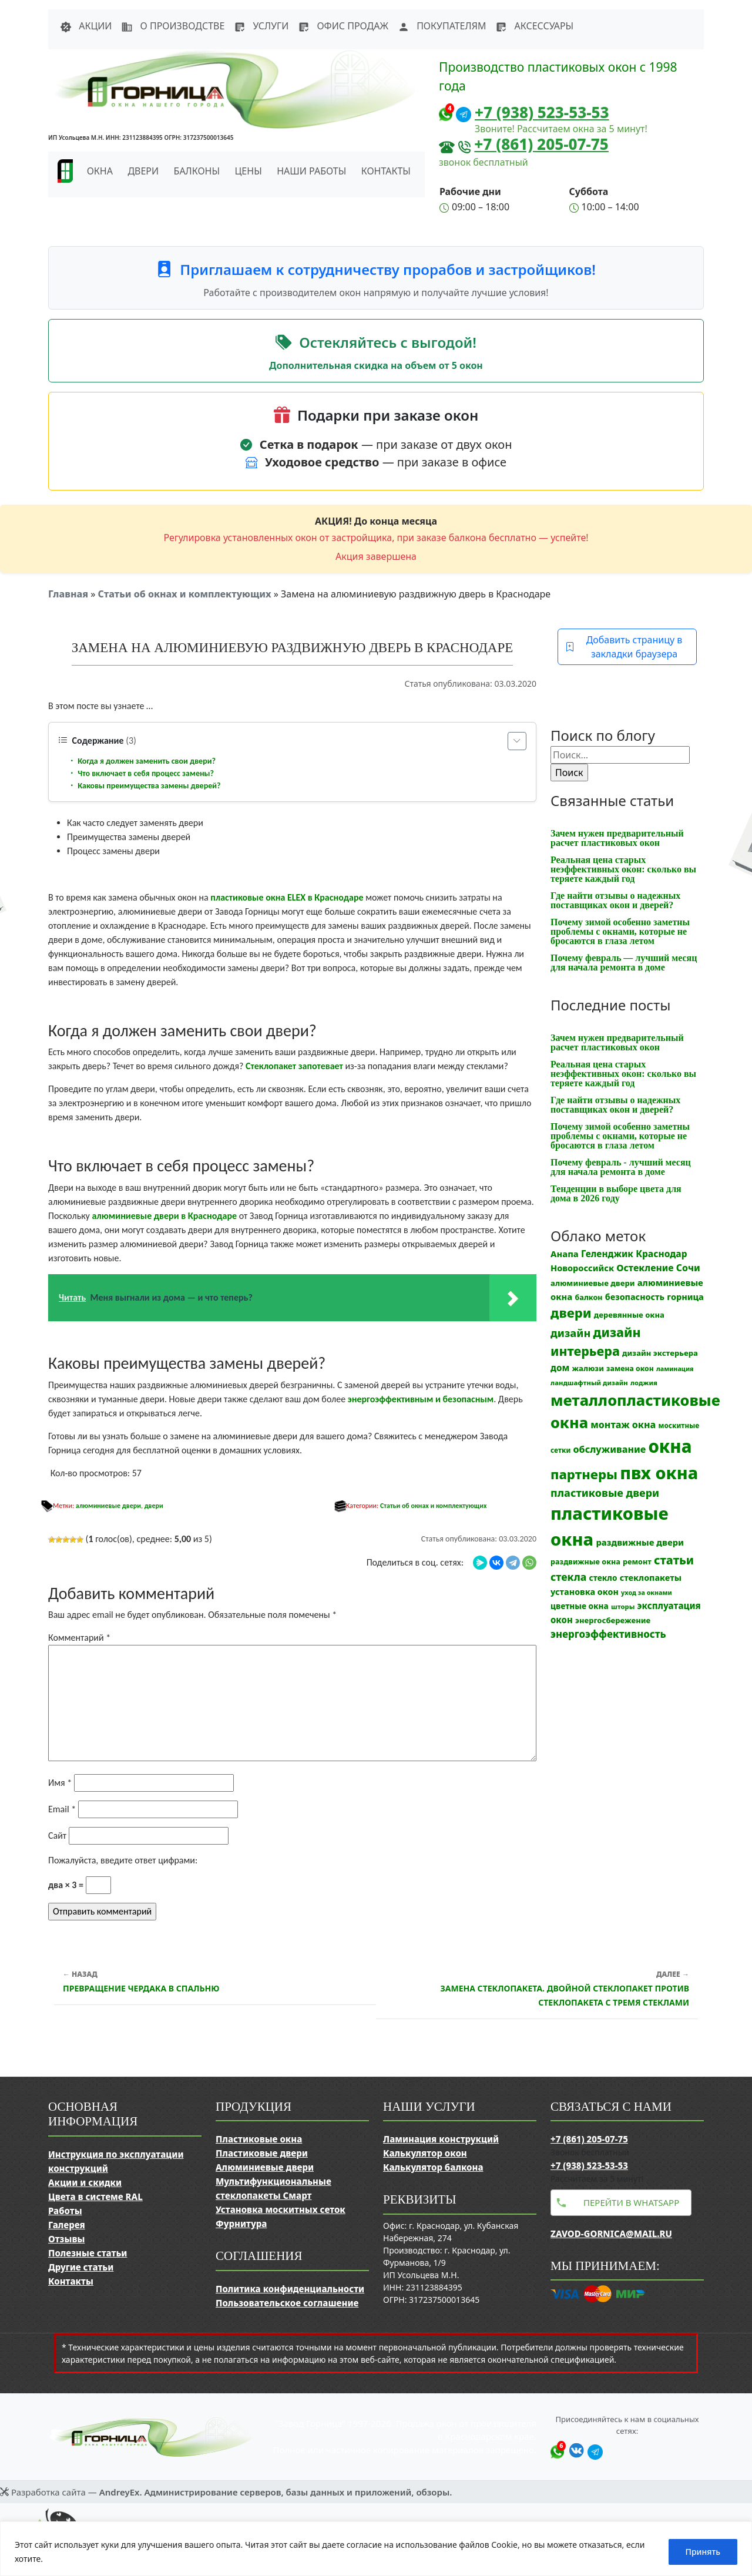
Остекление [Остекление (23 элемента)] (644, 1267)
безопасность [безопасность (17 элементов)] (634, 1296)
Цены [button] (248, 170)
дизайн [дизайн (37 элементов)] (570, 1333)
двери (154, 1506)
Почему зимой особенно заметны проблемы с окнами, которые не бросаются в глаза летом (620, 931)
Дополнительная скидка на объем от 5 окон (376, 365)
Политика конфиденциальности (290, 2289)
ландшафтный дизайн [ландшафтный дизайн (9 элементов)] (589, 1382)
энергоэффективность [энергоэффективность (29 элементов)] (608, 1634)
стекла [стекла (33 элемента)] (568, 1577)
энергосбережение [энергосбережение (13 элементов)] (612, 1620)
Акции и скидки (85, 2182)
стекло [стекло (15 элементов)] (603, 1577)
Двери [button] (143, 170)
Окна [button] (100, 170)
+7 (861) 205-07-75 (541, 144)
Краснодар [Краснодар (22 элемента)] (661, 1253)
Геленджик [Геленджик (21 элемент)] (607, 1254)
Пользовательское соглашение (287, 2303)
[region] (376, 2548)
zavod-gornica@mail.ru (611, 2233)
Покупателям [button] (442, 25)
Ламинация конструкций (441, 2139)
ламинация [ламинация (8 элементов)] (675, 1369)
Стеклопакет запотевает (294, 1066)
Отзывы (66, 2239)
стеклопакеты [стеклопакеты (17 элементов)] (651, 1577)
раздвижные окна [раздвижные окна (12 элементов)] (585, 1562)
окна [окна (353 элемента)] (669, 1446)
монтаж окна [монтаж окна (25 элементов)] (623, 1424)
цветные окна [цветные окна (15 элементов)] (579, 1605)
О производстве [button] (172, 25)
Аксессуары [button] (534, 25)
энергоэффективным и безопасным (421, 1399)
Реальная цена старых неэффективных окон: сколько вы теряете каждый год (623, 869)
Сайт (57, 1835)
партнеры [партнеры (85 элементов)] (583, 1474)
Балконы (197, 170)
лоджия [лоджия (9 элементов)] (643, 1382)
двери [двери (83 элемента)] (571, 1312)
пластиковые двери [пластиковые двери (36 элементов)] (604, 1493)
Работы (65, 2210)
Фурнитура (241, 2223)
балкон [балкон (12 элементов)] (588, 1297)
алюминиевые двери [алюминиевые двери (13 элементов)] (592, 1283)
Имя (60, 1782)
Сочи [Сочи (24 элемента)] (688, 1267)
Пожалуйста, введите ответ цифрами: (122, 1860)
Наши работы (311, 170)
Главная (68, 593)
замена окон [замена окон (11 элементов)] (630, 1368)
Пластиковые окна (259, 2139)
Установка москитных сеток (280, 2209)
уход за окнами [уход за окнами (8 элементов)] (646, 1592)
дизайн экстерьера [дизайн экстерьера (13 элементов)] (660, 1353)
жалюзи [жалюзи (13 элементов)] (588, 1368)
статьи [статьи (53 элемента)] (674, 1560)
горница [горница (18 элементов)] (685, 1296)
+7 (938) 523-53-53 (542, 112)
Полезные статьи (87, 2253)
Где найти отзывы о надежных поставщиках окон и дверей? (615, 900)
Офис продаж (343, 25)
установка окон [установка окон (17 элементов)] (584, 1591)
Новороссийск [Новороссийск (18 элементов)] (582, 1268)
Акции (86, 25)
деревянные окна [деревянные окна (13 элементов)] (629, 1314)
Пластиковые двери (262, 2153)
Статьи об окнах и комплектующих (184, 593)
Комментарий (79, 1637)
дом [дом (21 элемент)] (559, 1367)
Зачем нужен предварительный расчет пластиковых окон (617, 838)
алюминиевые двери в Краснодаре (164, 1215)
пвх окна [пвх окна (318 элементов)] (659, 1472)
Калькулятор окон (425, 2153)
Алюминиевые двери (265, 2167)
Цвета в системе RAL (95, 2196)
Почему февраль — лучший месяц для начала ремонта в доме (623, 962)
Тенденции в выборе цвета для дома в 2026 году (616, 1193)
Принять (703, 2551)
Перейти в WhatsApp (631, 2202)
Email (62, 1809)
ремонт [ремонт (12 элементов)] (637, 1562)
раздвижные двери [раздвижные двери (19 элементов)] (640, 1542)
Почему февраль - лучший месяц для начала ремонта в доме (620, 1167)
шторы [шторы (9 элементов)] (622, 1606)
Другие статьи (80, 2267)
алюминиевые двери (108, 1506)
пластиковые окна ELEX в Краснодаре (286, 897)
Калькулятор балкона (433, 2167)
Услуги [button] (261, 25)
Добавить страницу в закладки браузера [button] (623, 646)
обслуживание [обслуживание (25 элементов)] (609, 1449)
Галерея (66, 2225)
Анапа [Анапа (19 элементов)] (564, 1254)
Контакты (386, 170)
